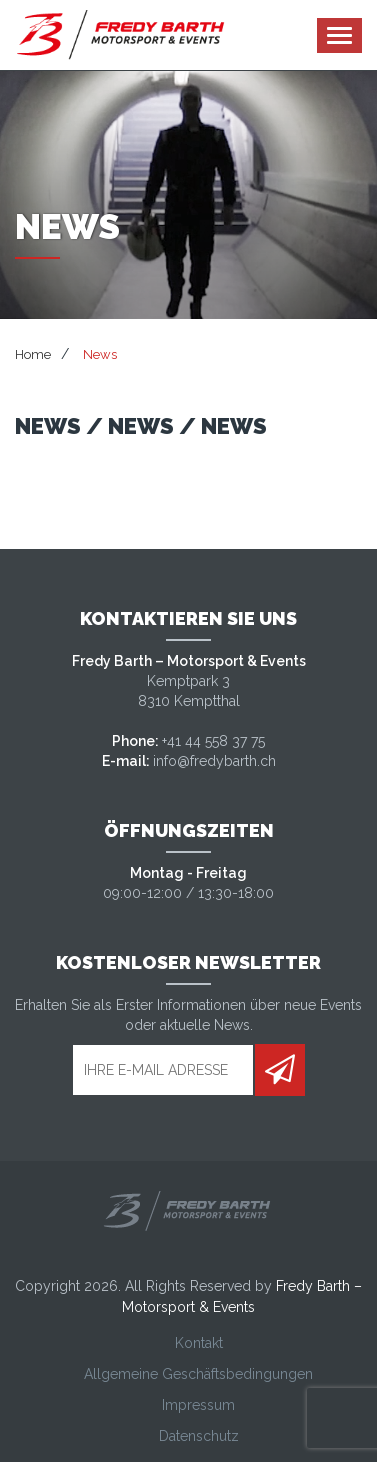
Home (33, 354)
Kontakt (199, 1343)
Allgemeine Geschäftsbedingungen (198, 1374)
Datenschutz (199, 1436)
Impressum (198, 1405)
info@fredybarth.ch (214, 761)
